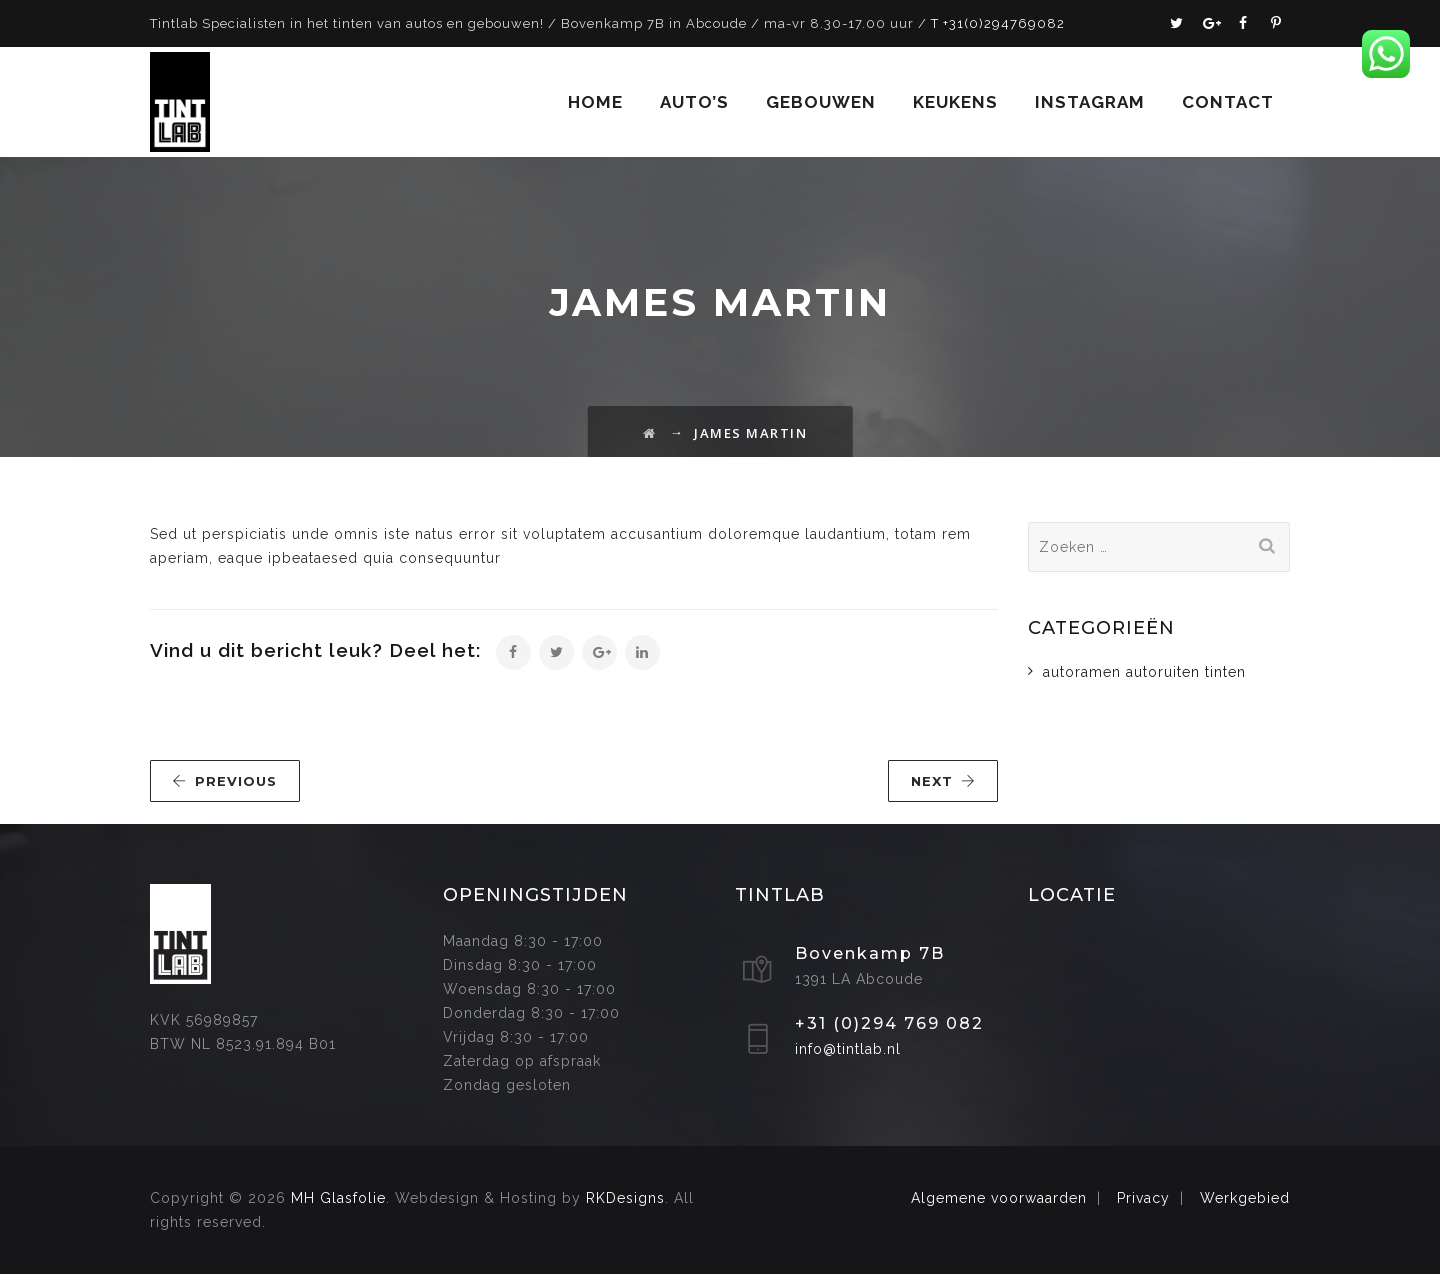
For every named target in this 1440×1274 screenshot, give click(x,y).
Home (595, 102)
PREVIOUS (224, 781)
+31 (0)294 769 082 (889, 1023)
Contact (1228, 102)
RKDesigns (625, 1198)
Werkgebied (1245, 1198)
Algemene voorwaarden (999, 1198)
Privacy (1143, 1198)
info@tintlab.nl (848, 1049)
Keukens (955, 102)
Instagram (1090, 102)
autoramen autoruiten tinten (1144, 672)
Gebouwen (821, 102)
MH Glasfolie (338, 1198)
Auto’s (694, 102)
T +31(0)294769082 (998, 23)
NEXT (943, 781)
